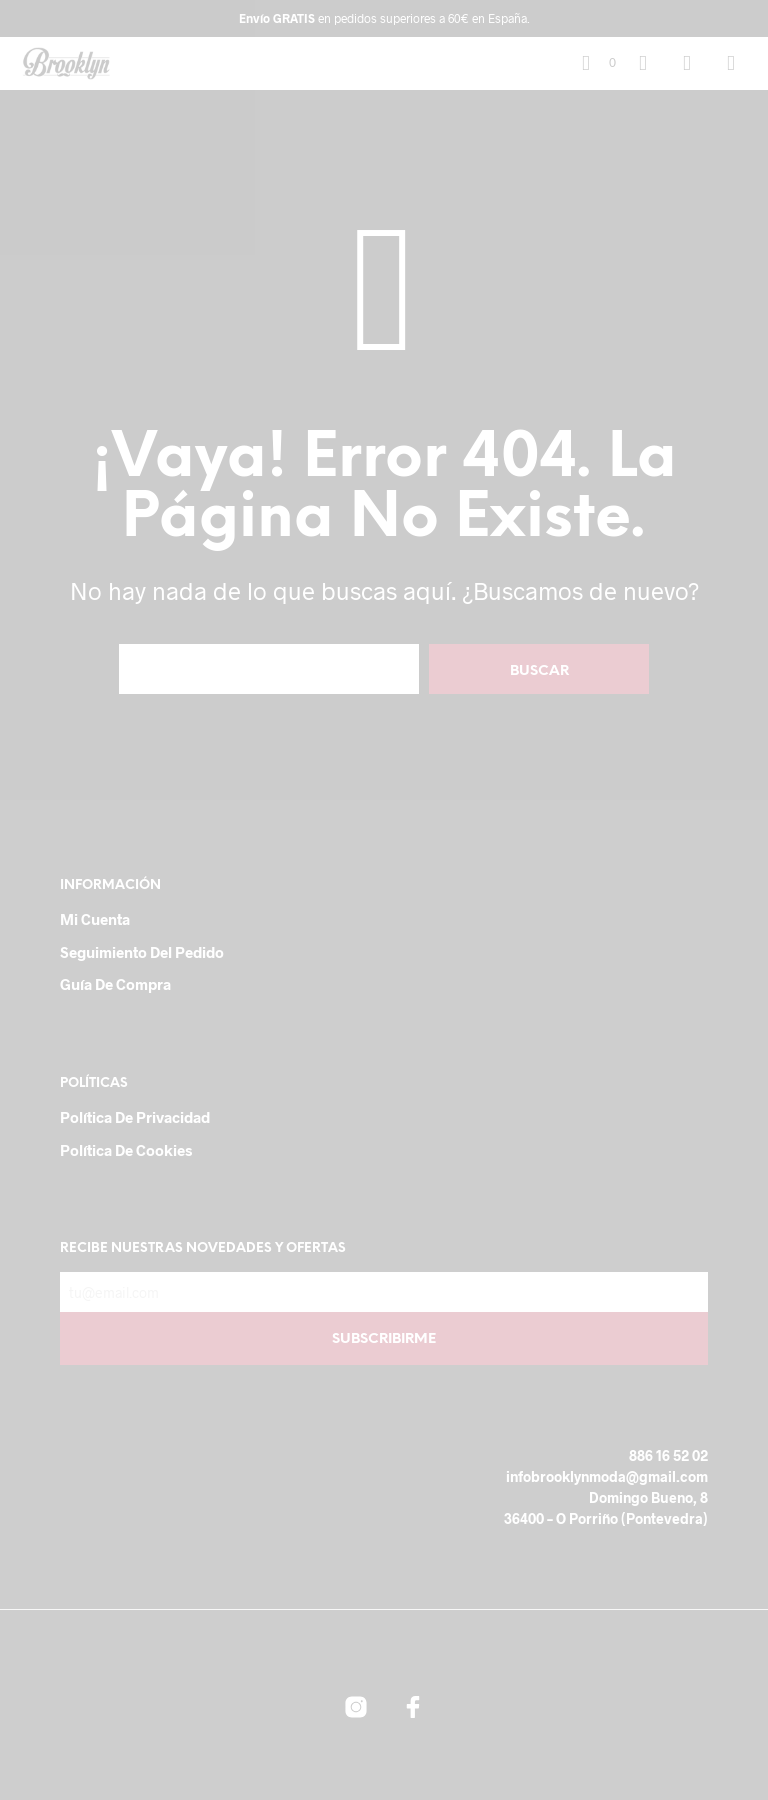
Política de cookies (126, 1150)
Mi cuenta (95, 919)
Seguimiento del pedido (142, 952)
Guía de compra (115, 984)
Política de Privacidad (135, 1117)
